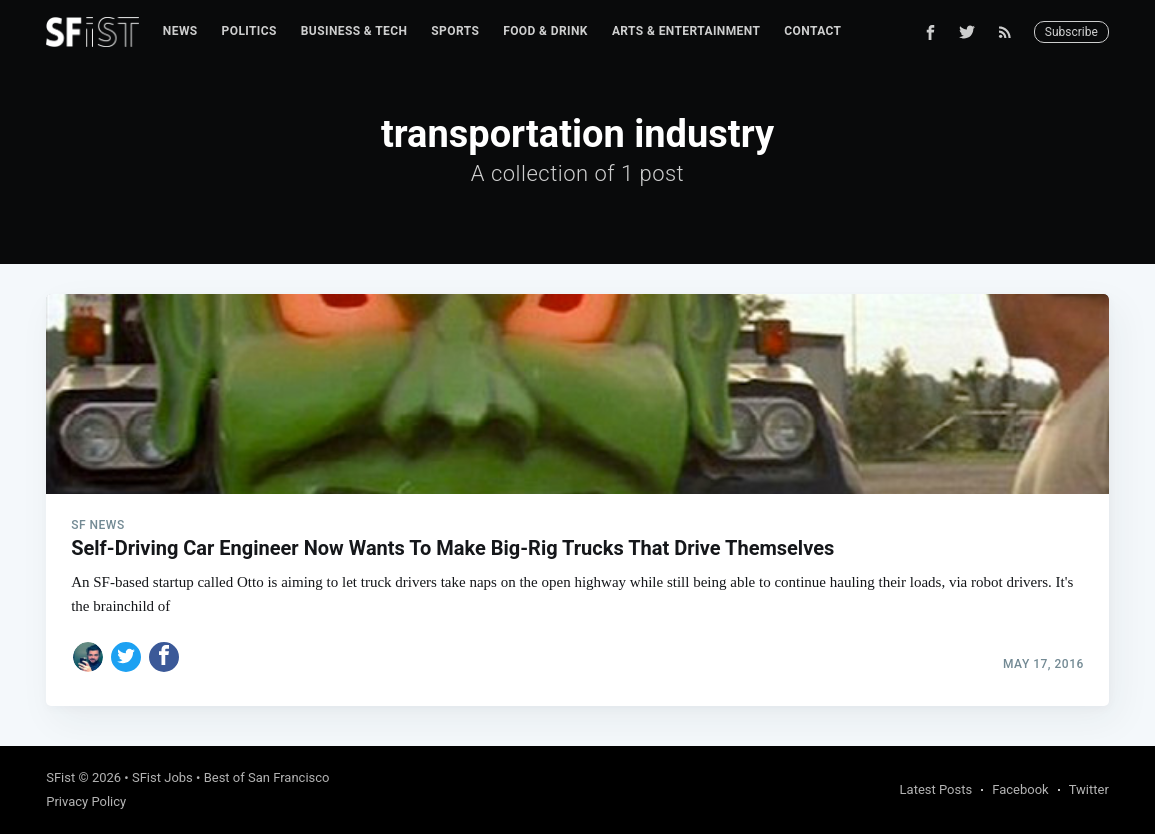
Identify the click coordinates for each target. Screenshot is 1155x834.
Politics (249, 31)
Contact (812, 31)
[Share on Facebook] (164, 657)
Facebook (1020, 789)
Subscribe (1071, 32)
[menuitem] (180, 31)
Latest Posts (936, 789)
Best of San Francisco (267, 777)
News (180, 31)
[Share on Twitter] (126, 657)
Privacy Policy (86, 801)
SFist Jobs (162, 777)
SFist (60, 777)
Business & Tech (354, 31)
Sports (455, 31)
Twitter (1089, 789)
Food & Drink (545, 31)
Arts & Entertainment (686, 31)
